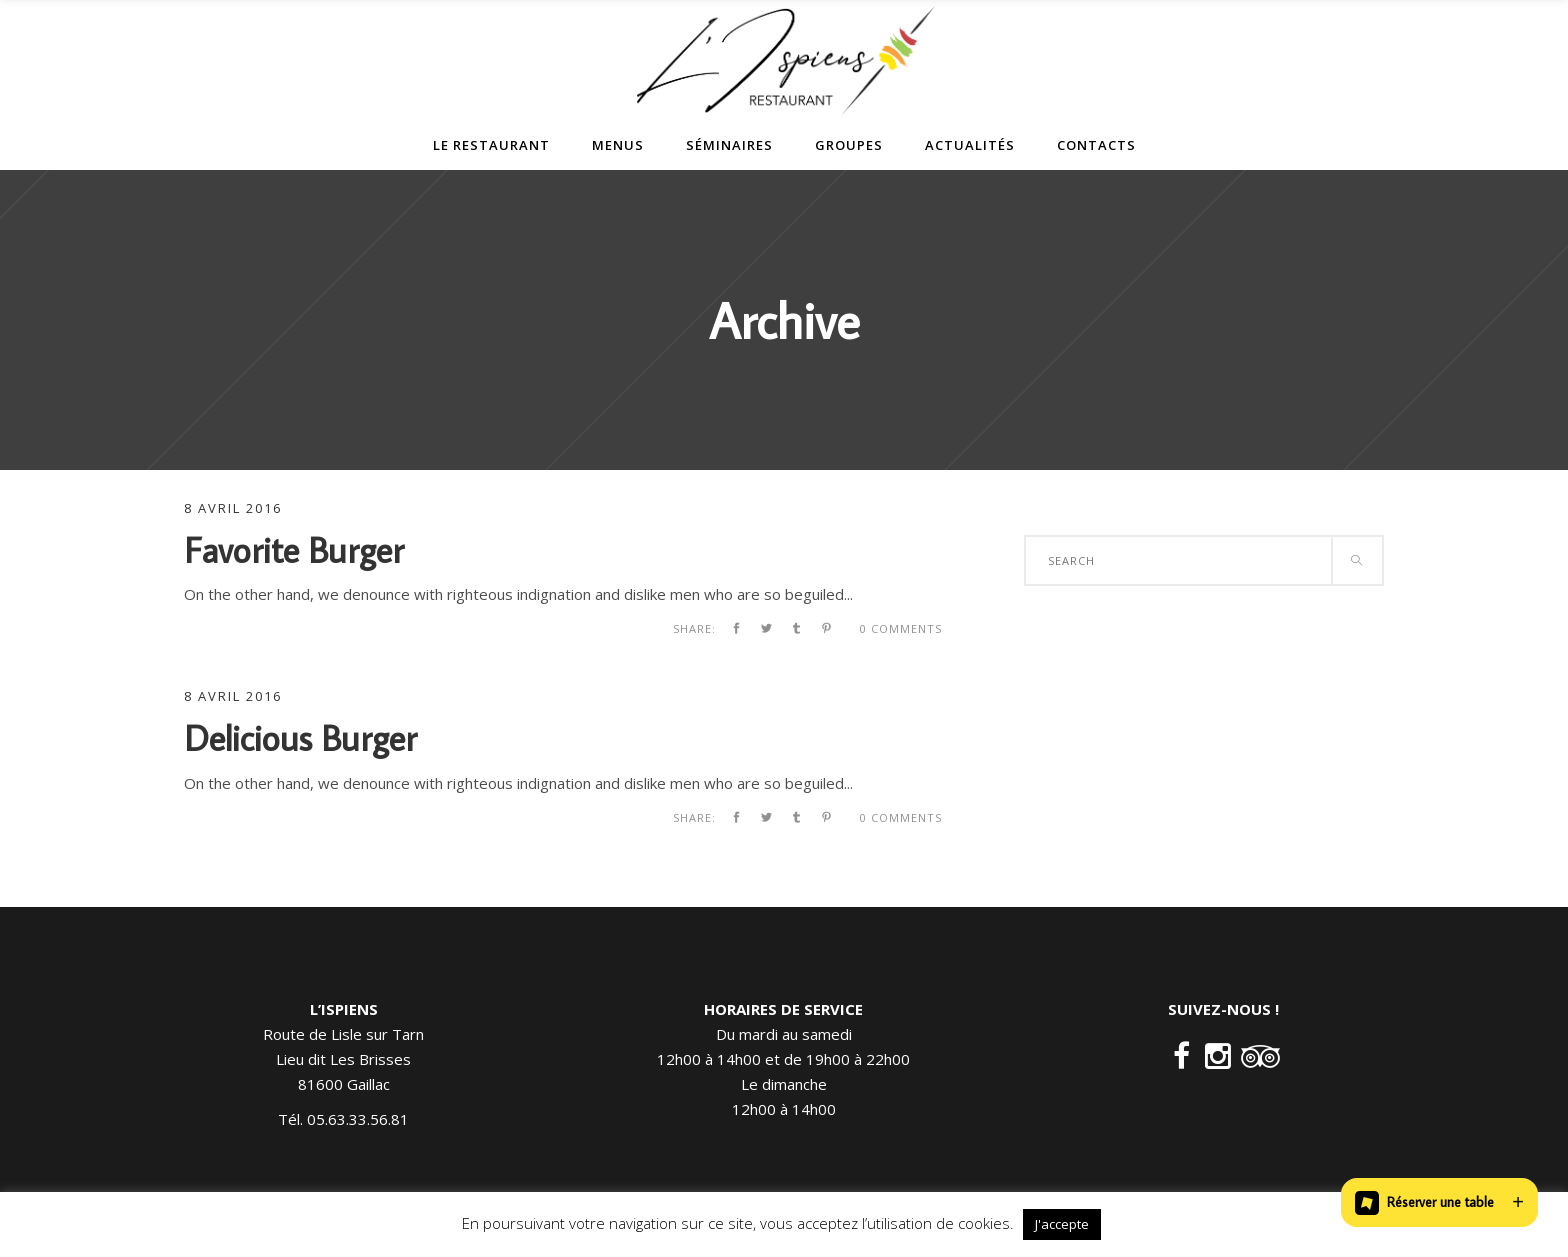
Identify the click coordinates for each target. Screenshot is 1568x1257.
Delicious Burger (300, 737)
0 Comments (901, 628)
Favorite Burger (294, 549)
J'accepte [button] (1062, 1224)
